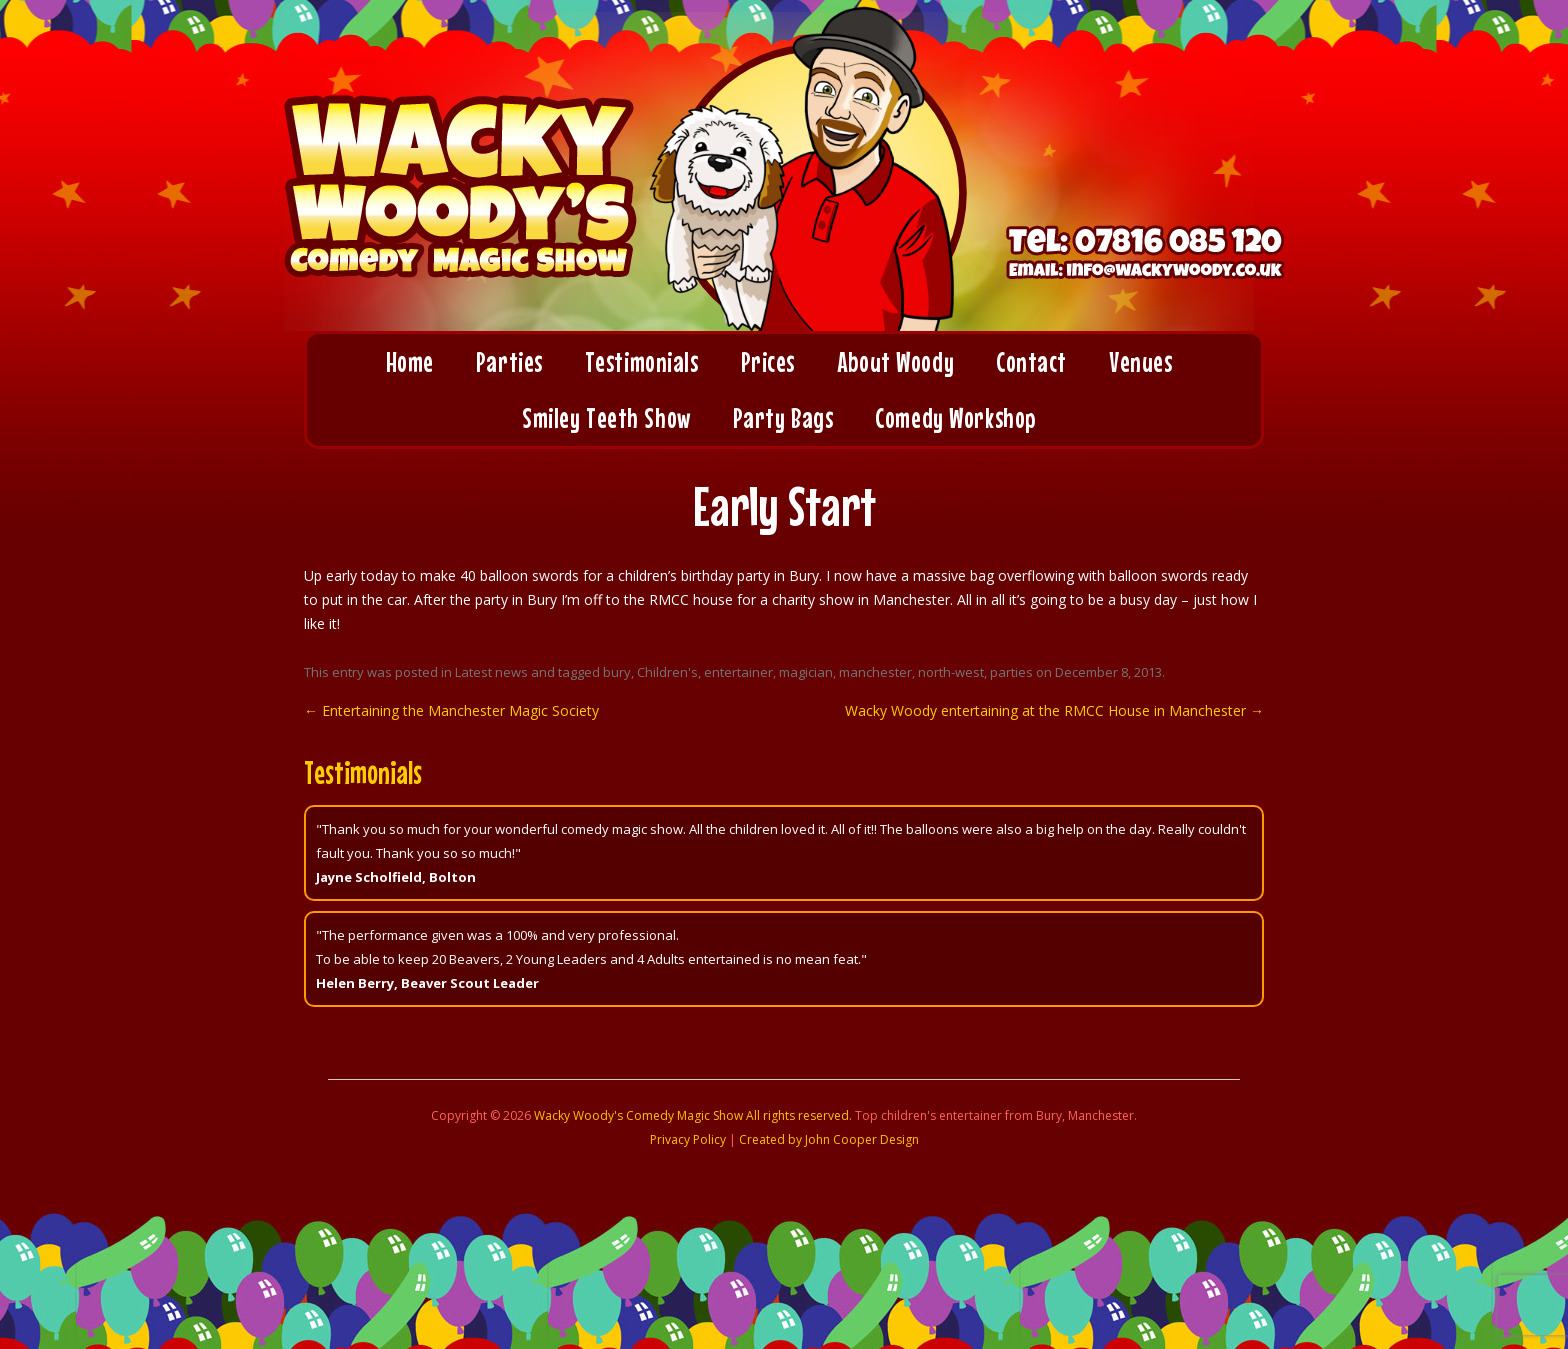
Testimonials (642, 362)
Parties (509, 362)
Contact (1031, 362)
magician (806, 672)
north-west (951, 672)
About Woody (895, 362)
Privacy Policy (688, 1139)
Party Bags (783, 418)
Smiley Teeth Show (606, 418)
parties (1011, 672)
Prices (768, 362)
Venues (1140, 362)
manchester (875, 672)
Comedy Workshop (955, 418)
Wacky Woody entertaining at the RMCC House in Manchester (1054, 710)
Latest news (491, 672)
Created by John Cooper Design (829, 1139)
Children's (667, 672)
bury (617, 672)
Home (410, 362)
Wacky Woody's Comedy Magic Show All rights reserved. (693, 1115)
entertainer (738, 672)
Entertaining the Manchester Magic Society (451, 710)
